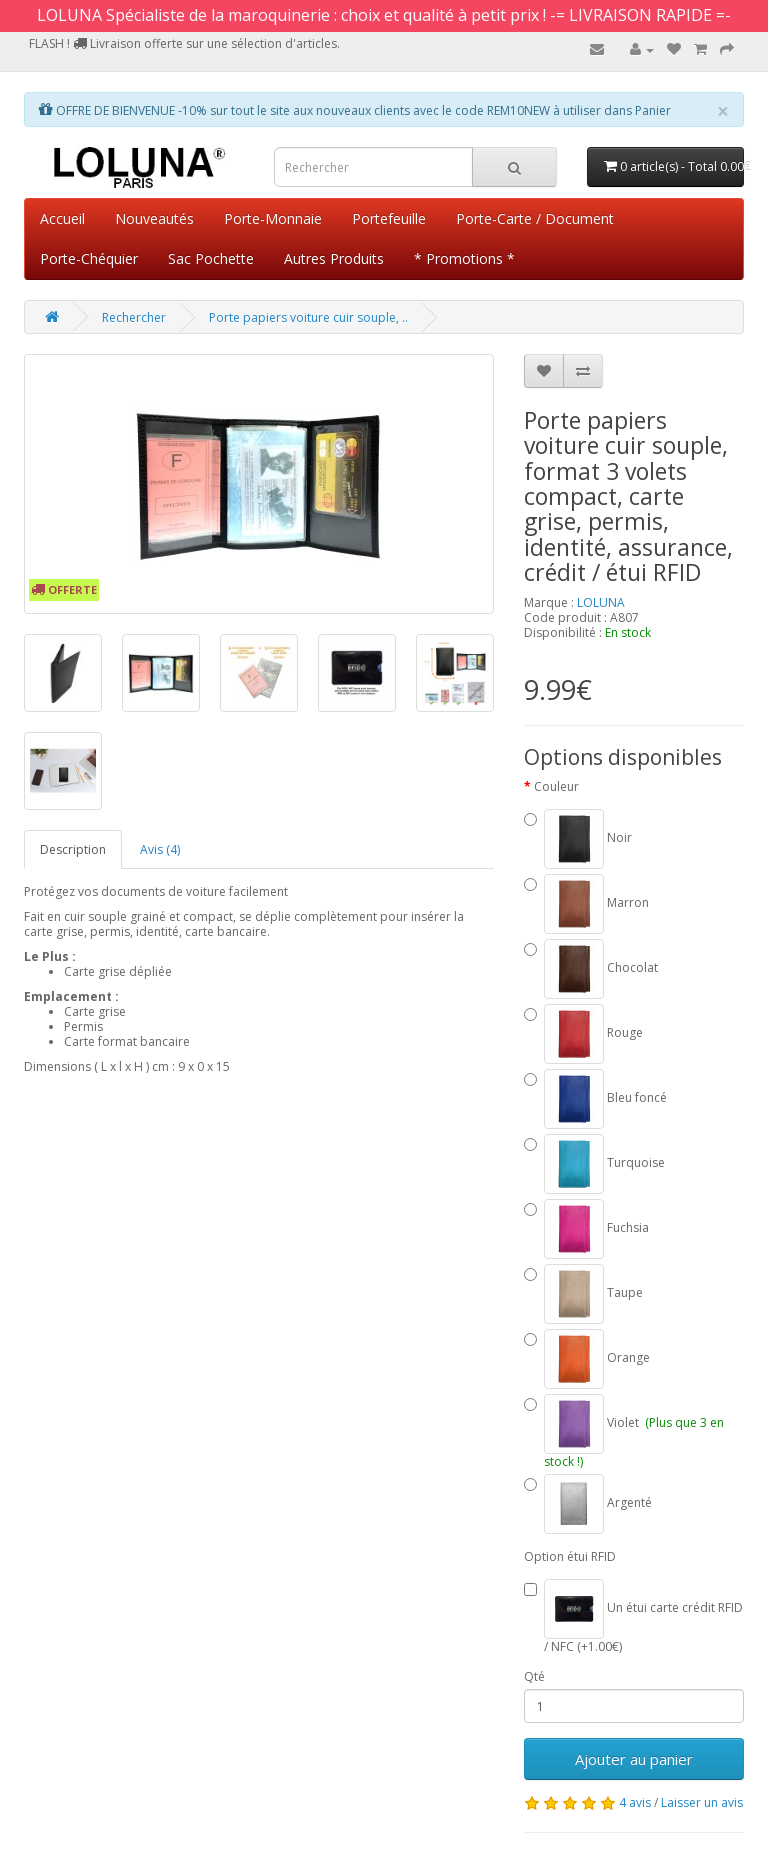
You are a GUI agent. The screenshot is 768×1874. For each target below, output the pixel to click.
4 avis (635, 1802)
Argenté (588, 1504)
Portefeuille (389, 218)
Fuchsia (586, 1229)
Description (73, 849)
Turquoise (594, 1164)
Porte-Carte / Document (535, 218)
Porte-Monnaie (273, 218)
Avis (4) (160, 849)
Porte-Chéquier (89, 258)
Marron (586, 904)
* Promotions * (464, 258)
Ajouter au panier (634, 1759)
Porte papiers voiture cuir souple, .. (308, 317)
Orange (587, 1359)
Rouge (583, 1034)
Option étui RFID (570, 1556)
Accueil (62, 218)
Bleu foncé (595, 1099)
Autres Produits (334, 258)
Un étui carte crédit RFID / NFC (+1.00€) (633, 1616)
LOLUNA (601, 602)
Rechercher (134, 317)
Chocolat (591, 969)
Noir (578, 839)
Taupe (583, 1294)
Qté (534, 1676)
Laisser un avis (702, 1802)
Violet (624, 1431)
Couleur (556, 786)
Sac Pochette (211, 258)
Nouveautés (154, 218)
